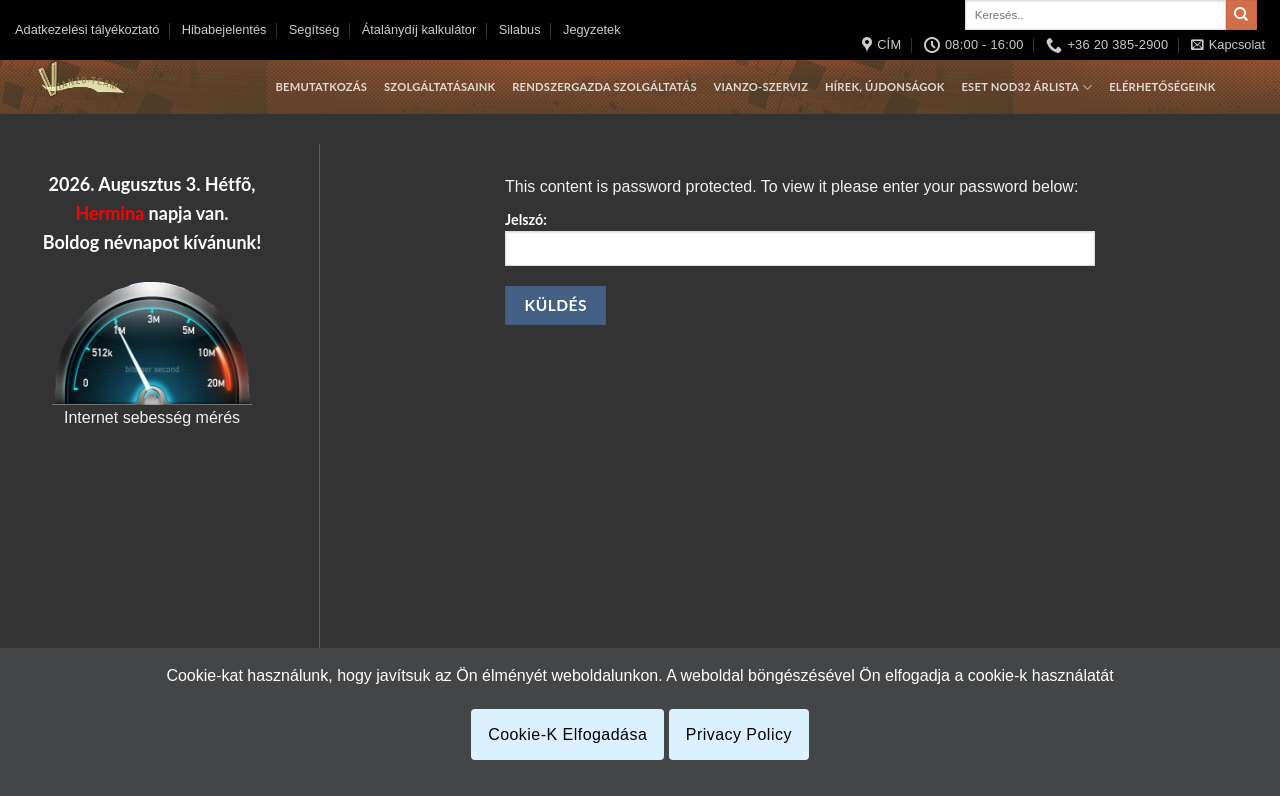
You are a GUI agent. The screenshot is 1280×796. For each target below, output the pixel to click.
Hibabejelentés (224, 29)
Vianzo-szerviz (761, 86)
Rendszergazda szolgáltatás (604, 86)
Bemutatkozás (321, 86)
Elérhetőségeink (1162, 86)
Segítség (314, 29)
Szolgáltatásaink (439, 86)
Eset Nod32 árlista (1026, 87)
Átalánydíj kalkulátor (419, 29)
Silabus (520, 29)
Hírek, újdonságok (885, 86)
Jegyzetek (592, 29)
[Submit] (1241, 15)
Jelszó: (800, 238)
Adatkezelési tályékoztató (87, 29)
